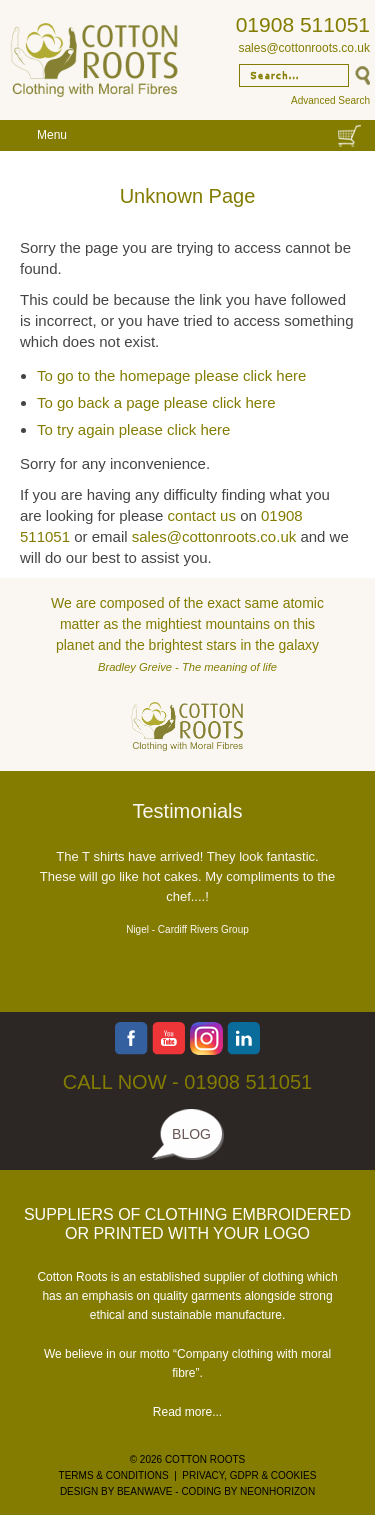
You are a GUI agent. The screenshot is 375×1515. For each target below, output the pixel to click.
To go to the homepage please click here (171, 375)
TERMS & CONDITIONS (114, 1475)
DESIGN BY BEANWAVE (116, 1491)
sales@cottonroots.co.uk (304, 48)
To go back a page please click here (156, 402)
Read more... (187, 1412)
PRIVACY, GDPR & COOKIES (249, 1475)
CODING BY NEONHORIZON (248, 1491)
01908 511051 (303, 24)
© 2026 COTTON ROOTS (188, 1459)
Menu (52, 135)
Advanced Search (330, 100)
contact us (202, 515)
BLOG (191, 1134)
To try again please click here (133, 429)
